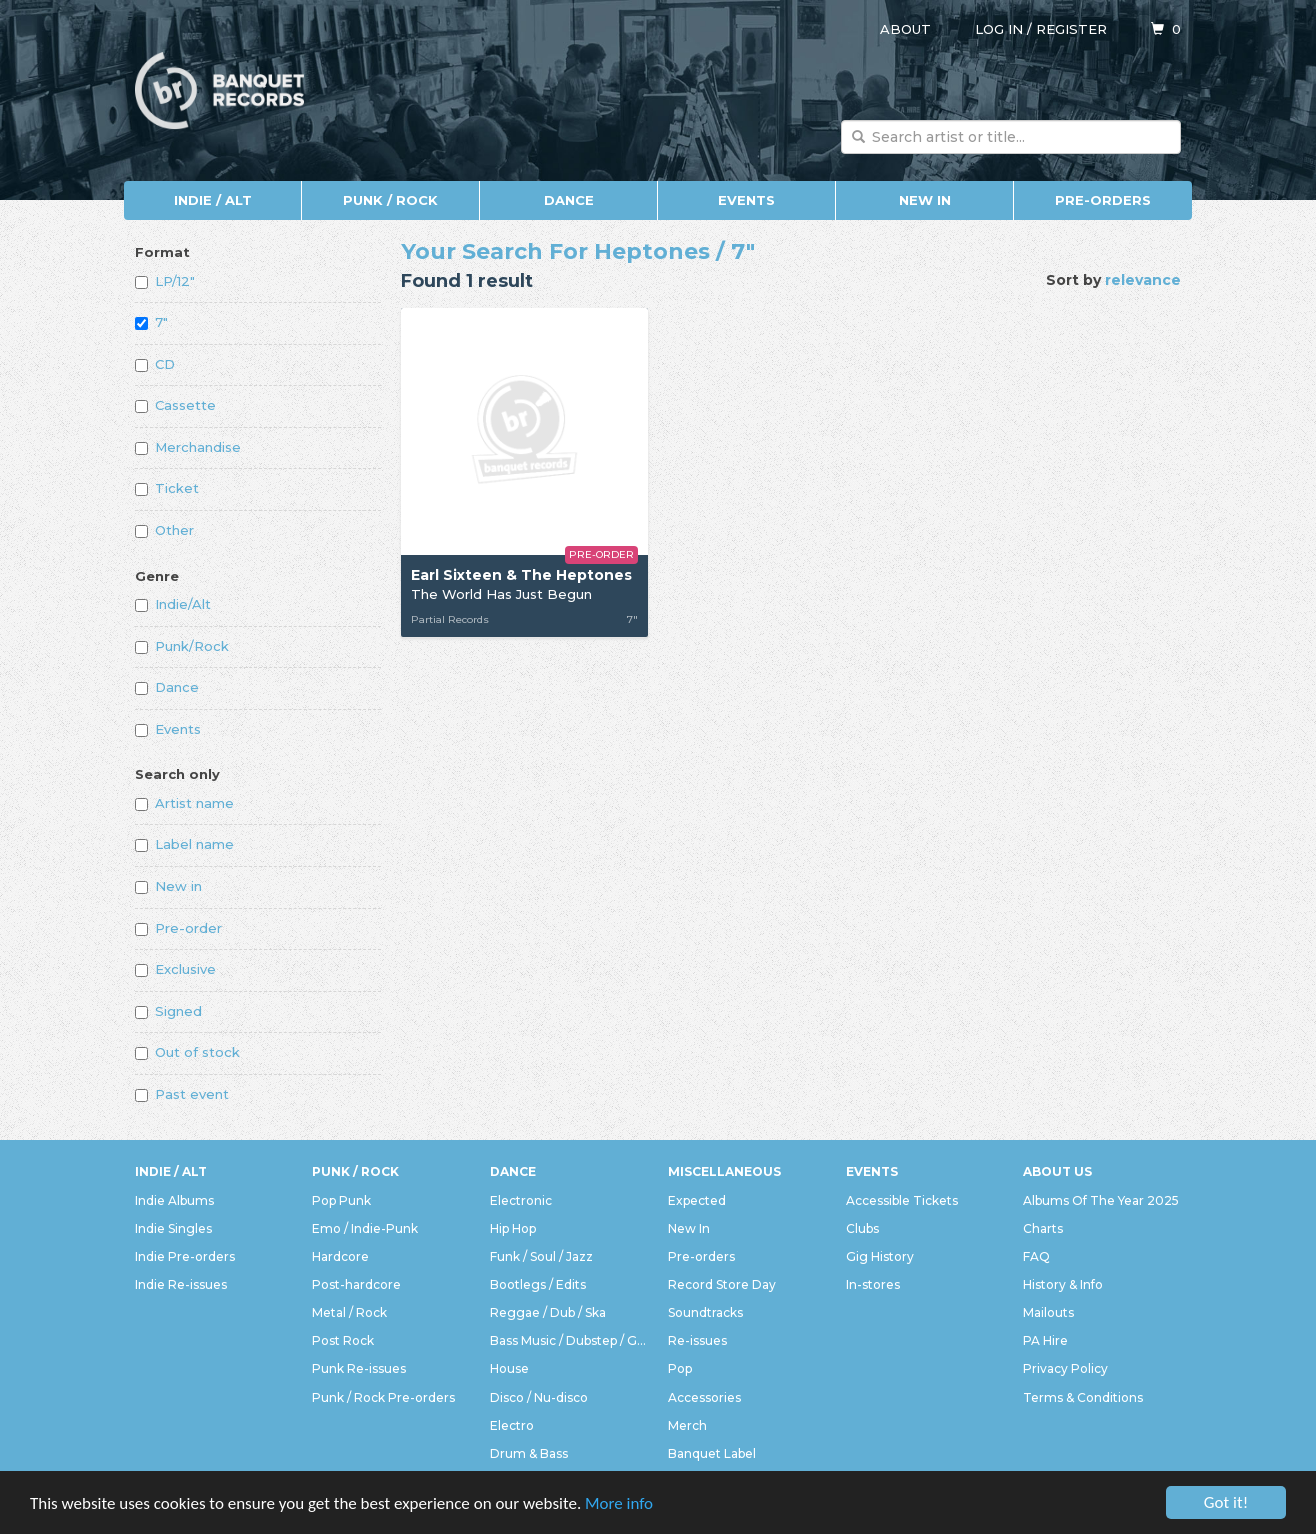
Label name (184, 844)
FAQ (1036, 1256)
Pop (680, 1368)
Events (746, 200)
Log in (999, 29)
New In (925, 200)
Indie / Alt (213, 200)
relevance (1143, 280)
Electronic (521, 1200)
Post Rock (343, 1340)
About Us (1057, 1171)
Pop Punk (341, 1200)
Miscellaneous (724, 1171)
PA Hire (1045, 1340)
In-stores (873, 1284)
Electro (512, 1425)
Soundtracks (705, 1312)
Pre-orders (1103, 200)
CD (155, 364)
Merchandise (188, 447)
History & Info (1063, 1284)
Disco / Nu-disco (539, 1397)
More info (619, 1505)
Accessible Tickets (902, 1200)
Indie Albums (174, 1200)
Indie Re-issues (181, 1284)
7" (151, 322)
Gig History (880, 1256)
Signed (168, 1011)
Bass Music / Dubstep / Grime (569, 1340)
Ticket (167, 488)
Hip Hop (513, 1228)
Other (164, 530)
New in (168, 886)
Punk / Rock (390, 200)
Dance (569, 200)
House (509, 1368)
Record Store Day (722, 1284)
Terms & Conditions (1083, 1397)
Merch (687, 1425)
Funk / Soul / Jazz (541, 1256)
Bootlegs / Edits (538, 1284)
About (905, 29)
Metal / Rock (349, 1312)
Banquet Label (712, 1453)
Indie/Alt (173, 604)
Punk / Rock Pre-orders (383, 1397)
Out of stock (187, 1052)
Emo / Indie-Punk (365, 1228)
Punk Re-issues (359, 1368)
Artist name (184, 803)
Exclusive (175, 969)
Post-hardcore (356, 1284)
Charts (1043, 1228)
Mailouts (1048, 1312)
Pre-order (178, 928)
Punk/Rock (182, 646)
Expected (697, 1200)
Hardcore (340, 1256)
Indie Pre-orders (185, 1256)
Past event (182, 1094)
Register (1071, 29)
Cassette (175, 405)
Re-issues (697, 1340)
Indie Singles (173, 1228)
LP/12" (165, 281)
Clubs (862, 1228)
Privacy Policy (1065, 1368)
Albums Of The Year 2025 (1101, 1200)
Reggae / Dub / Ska (548, 1312)
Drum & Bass (529, 1453)
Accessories (704, 1397)
